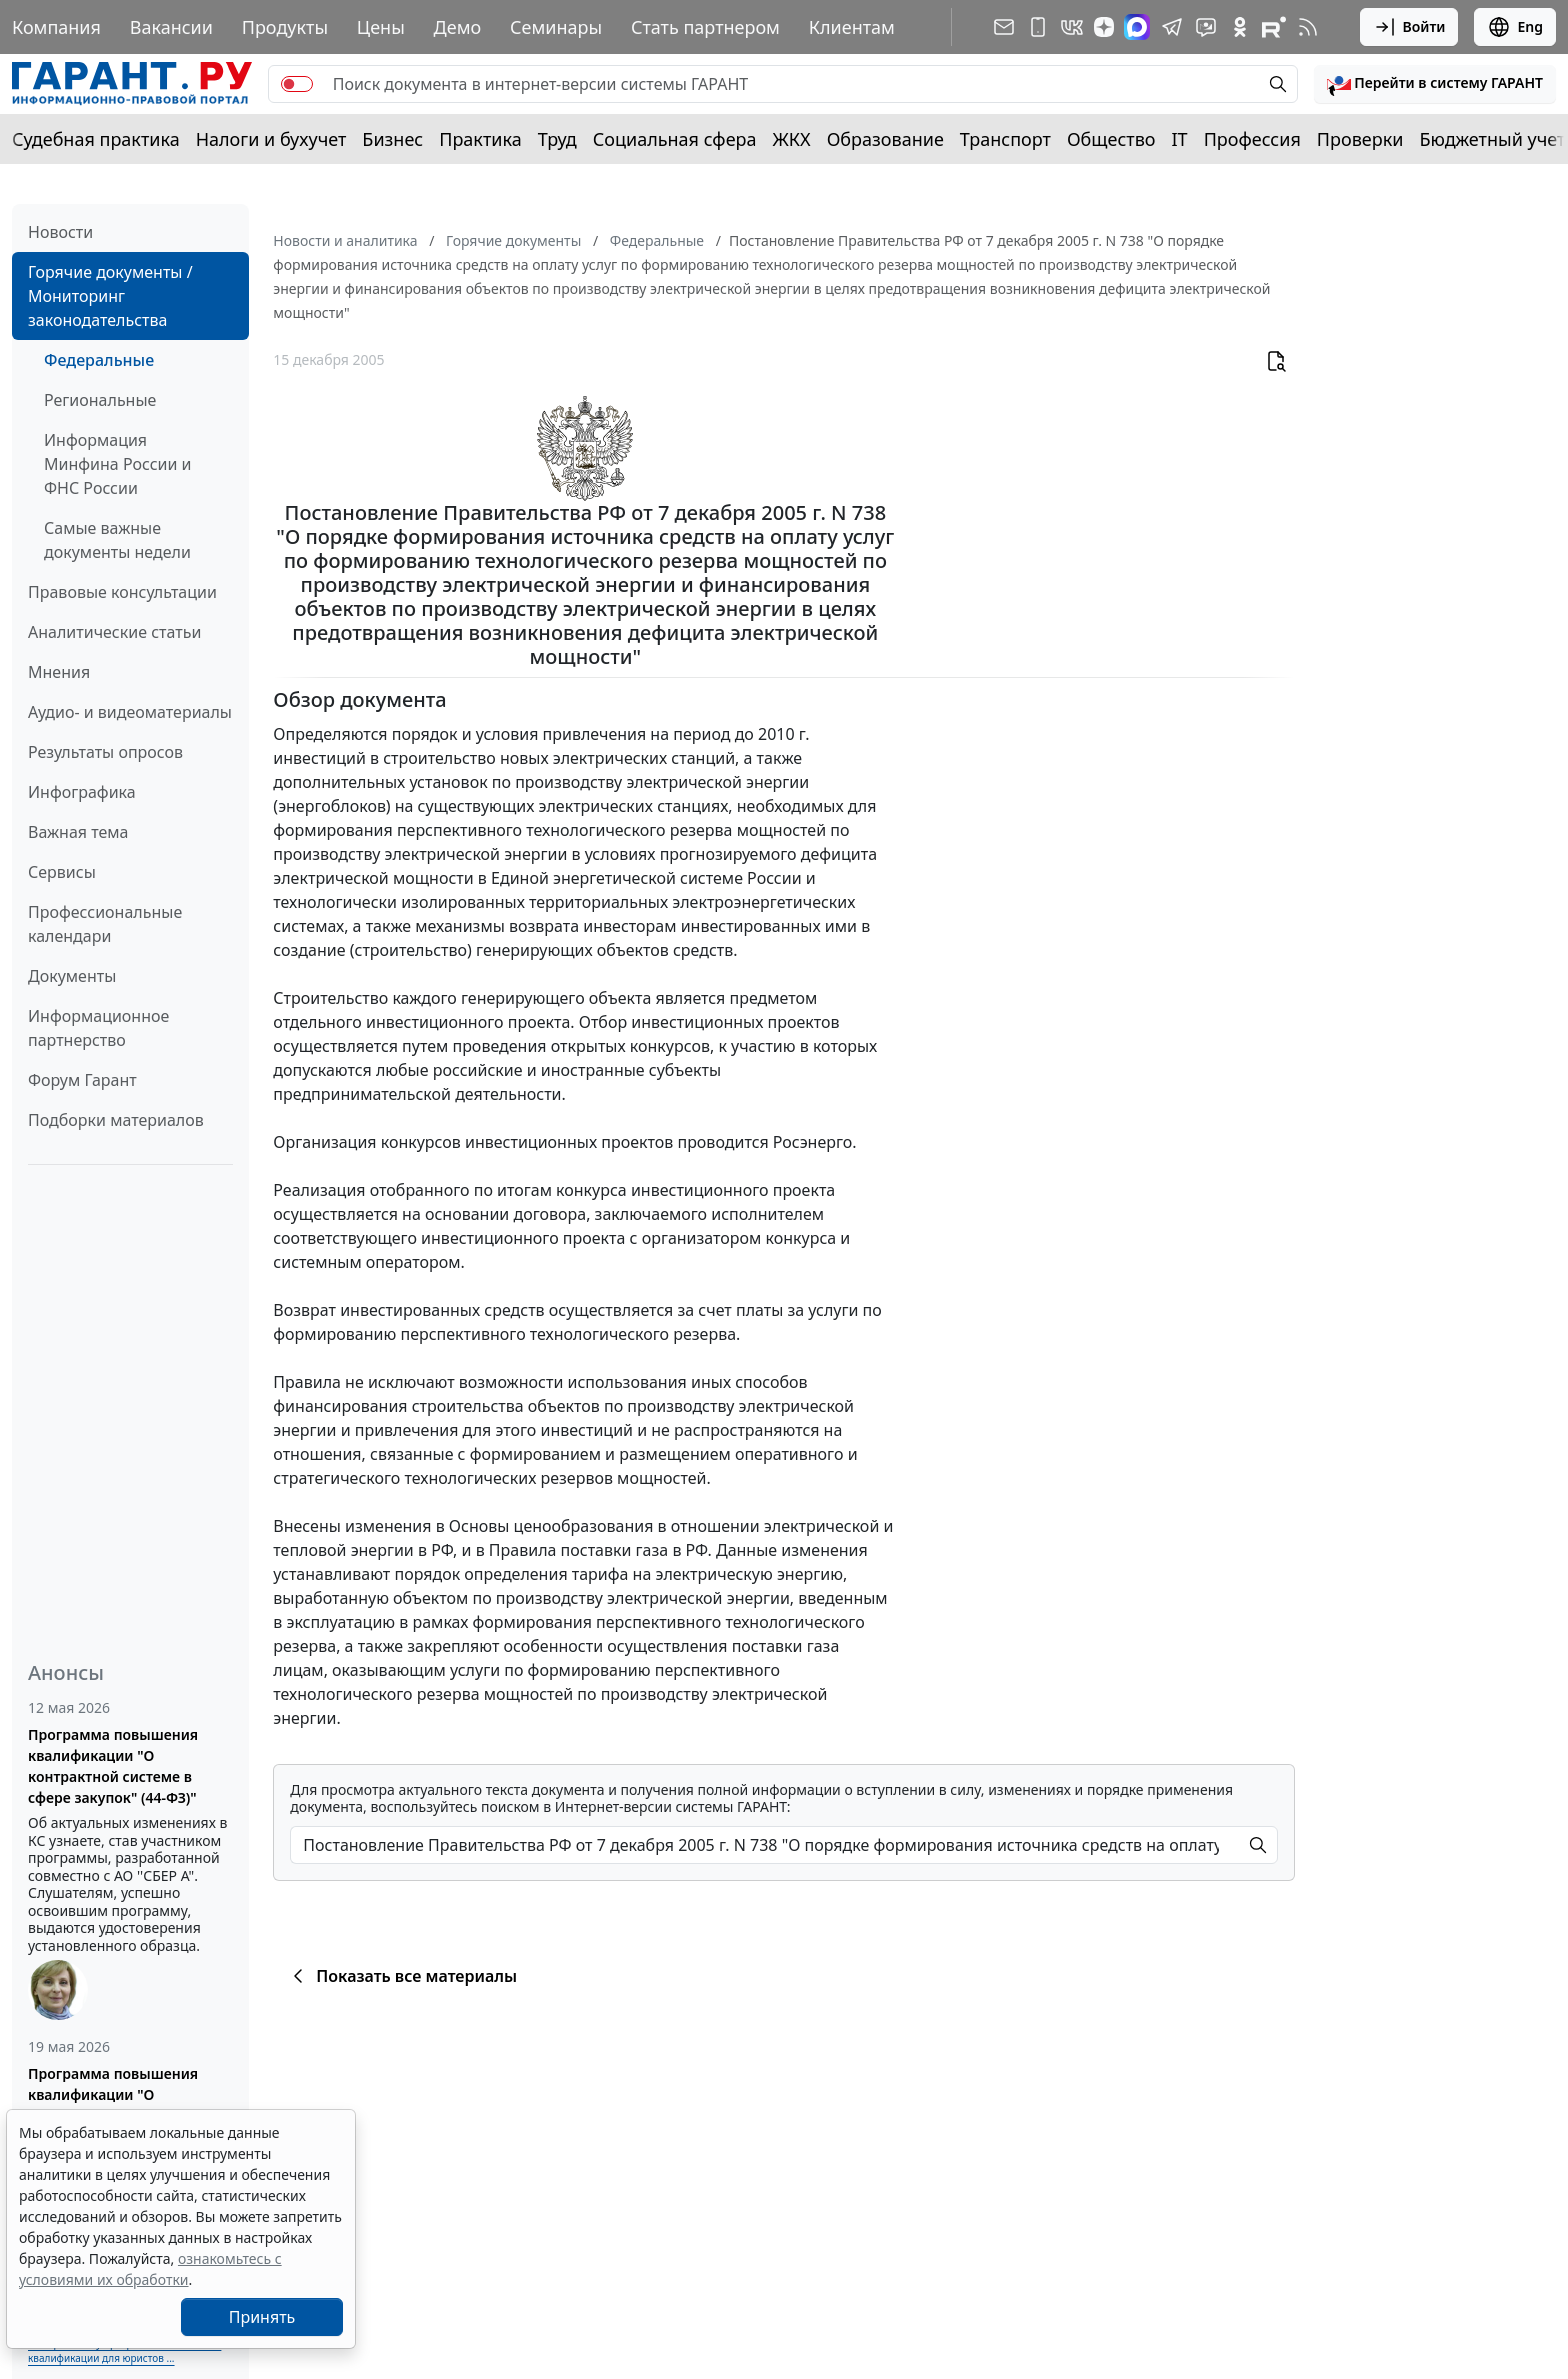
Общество (1111, 139)
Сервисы (62, 872)
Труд (557, 139)
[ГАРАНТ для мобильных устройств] (1038, 27)
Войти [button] (1409, 27)
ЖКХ (792, 139)
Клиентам (852, 27)
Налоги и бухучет (271, 139)
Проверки (1360, 139)
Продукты (285, 27)
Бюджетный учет (1492, 139)
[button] (1435, 84)
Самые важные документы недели (117, 540)
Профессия (1252, 139)
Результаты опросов (105, 752)
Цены (381, 27)
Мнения (59, 672)
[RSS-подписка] (1308, 27)
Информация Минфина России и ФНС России (118, 464)
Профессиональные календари (105, 924)
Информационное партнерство (98, 1028)
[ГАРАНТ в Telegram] (1172, 27)
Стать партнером (705, 27)
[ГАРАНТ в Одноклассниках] (1240, 27)
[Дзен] (1104, 27)
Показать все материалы (401, 1976)
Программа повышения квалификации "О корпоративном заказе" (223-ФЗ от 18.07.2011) (130, 2105)
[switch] (297, 84)
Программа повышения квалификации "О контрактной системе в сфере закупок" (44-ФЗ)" (113, 1766)
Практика (480, 139)
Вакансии (171, 27)
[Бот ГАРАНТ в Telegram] (1206, 27)
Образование (885, 139)
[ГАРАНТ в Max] (1137, 27)
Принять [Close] (262, 2317)
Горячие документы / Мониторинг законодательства (110, 296)
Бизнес (392, 139)
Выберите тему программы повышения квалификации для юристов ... (124, 2350)
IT (1180, 139)
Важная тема (78, 832)
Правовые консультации (122, 592)
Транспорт (1005, 139)
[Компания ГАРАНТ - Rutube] (1274, 27)
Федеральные (99, 360)
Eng (1515, 27)
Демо (458, 27)
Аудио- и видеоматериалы (130, 712)
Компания (56, 27)
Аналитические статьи (114, 632)
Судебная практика (96, 139)
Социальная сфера (675, 139)
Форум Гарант (82, 1080)
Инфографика (82, 792)
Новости (60, 232)
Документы (72, 976)
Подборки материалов (116, 1120)
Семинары (556, 27)
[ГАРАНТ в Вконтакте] (1072, 27)
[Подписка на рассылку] (1004, 27)
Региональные (100, 400)
